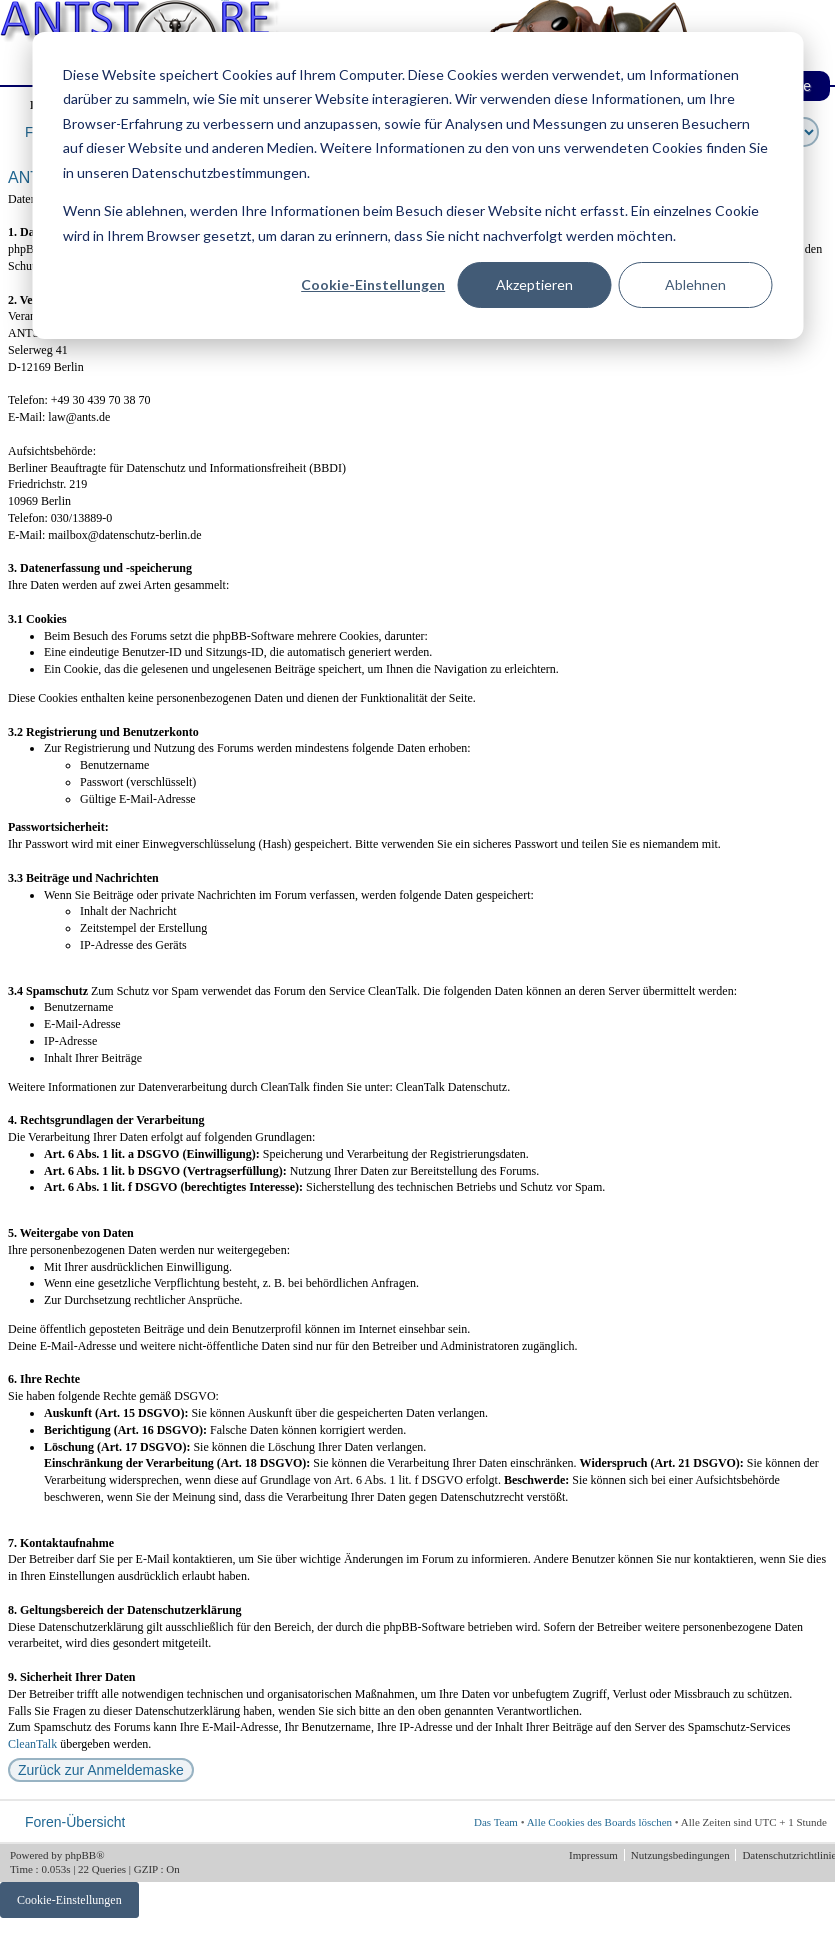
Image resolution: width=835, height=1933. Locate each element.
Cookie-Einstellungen (373, 284)
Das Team (496, 1822)
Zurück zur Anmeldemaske (101, 1770)
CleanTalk (32, 1744)
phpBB (80, 1855)
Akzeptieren (534, 284)
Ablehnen (695, 284)
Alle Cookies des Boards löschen (599, 1822)
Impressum (595, 1855)
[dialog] (417, 185)
